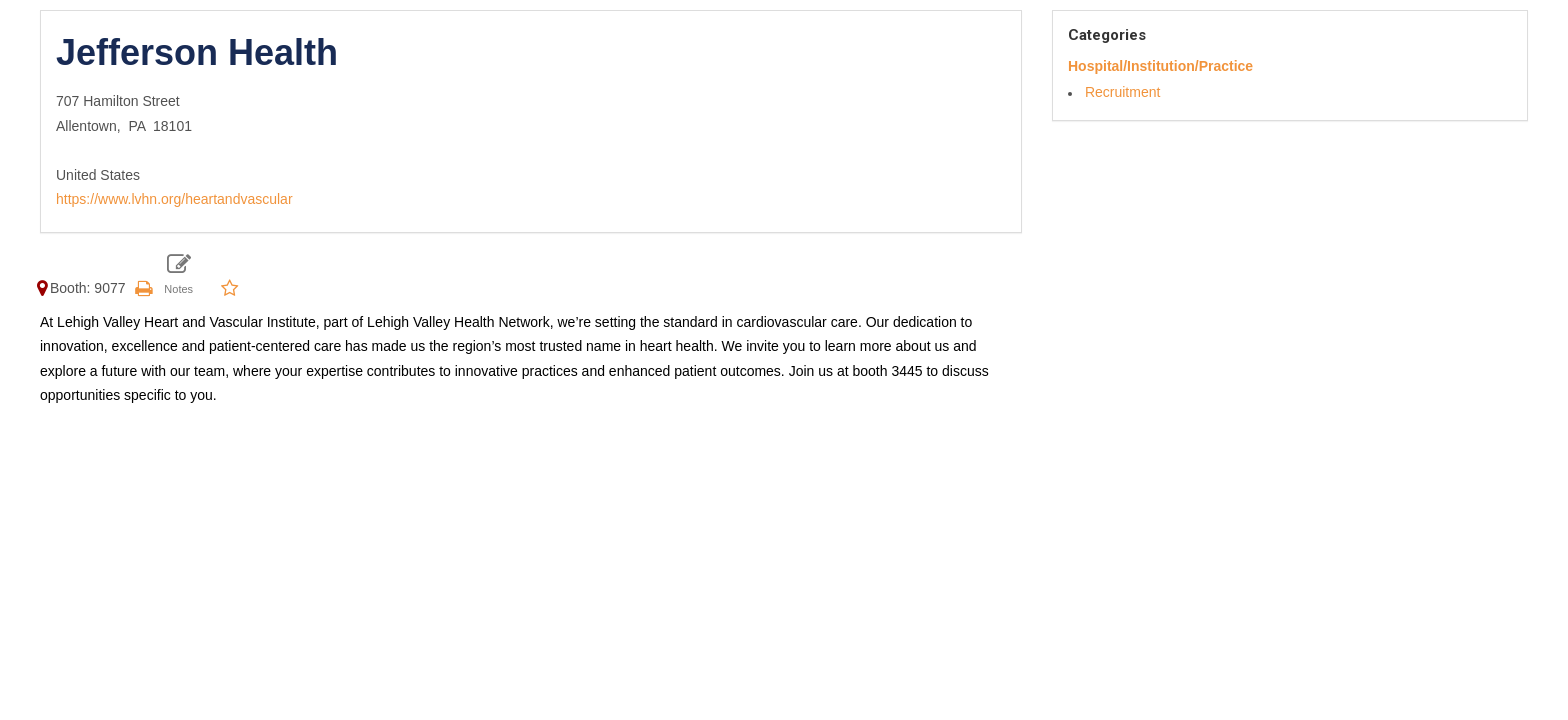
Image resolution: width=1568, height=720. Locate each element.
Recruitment (1122, 92)
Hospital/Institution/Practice (1160, 66)
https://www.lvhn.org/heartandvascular (174, 199)
